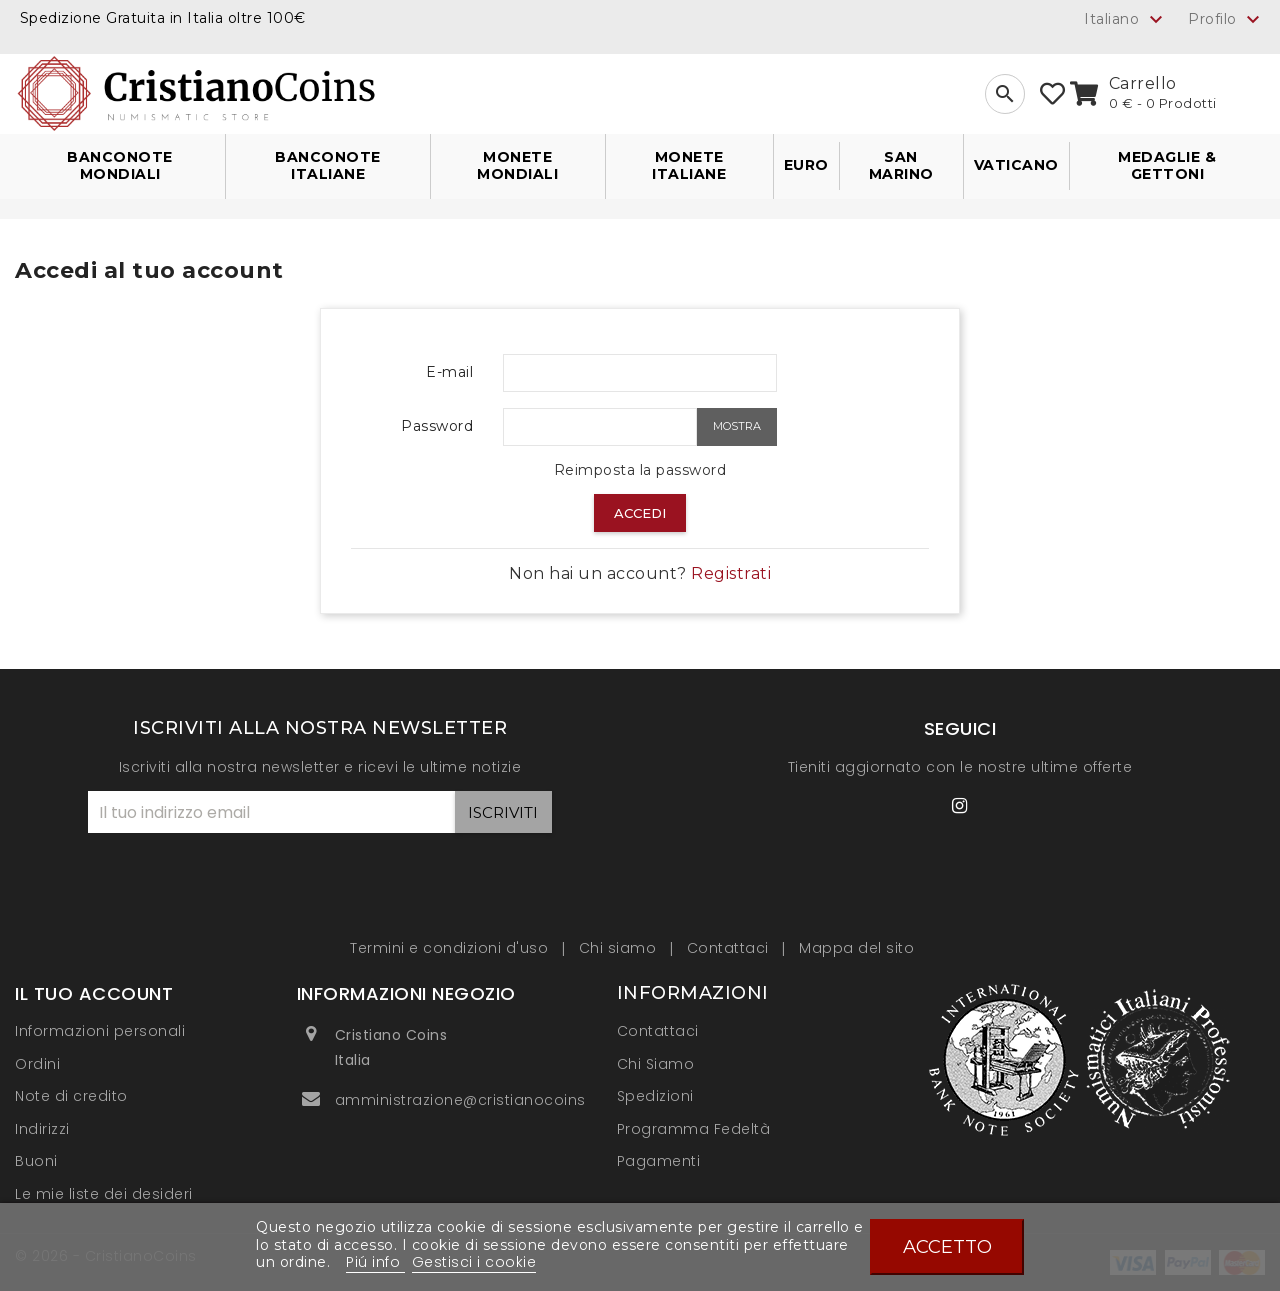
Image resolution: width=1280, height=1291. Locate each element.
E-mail (449, 372)
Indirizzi (42, 1129)
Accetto (947, 1246)
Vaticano (1016, 165)
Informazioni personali (100, 1031)
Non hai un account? (640, 573)
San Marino (901, 166)
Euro (806, 165)
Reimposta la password (640, 470)
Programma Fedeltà (694, 1129)
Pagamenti (659, 1161)
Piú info (375, 1262)
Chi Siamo (656, 1064)
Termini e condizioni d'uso (451, 948)
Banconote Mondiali (120, 166)
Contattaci (730, 948)
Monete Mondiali (517, 166)
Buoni (36, 1161)
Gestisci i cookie (474, 1262)
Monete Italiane (689, 166)
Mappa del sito (856, 948)
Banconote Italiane (328, 166)
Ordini (37, 1064)
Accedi (640, 513)
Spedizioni (655, 1096)
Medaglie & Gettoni (1167, 166)
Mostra (737, 426)
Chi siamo (620, 948)
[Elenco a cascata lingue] (1126, 19)
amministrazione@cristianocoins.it (467, 1100)
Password (437, 426)
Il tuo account (94, 993)
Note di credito (71, 1096)
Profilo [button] (1226, 20)
